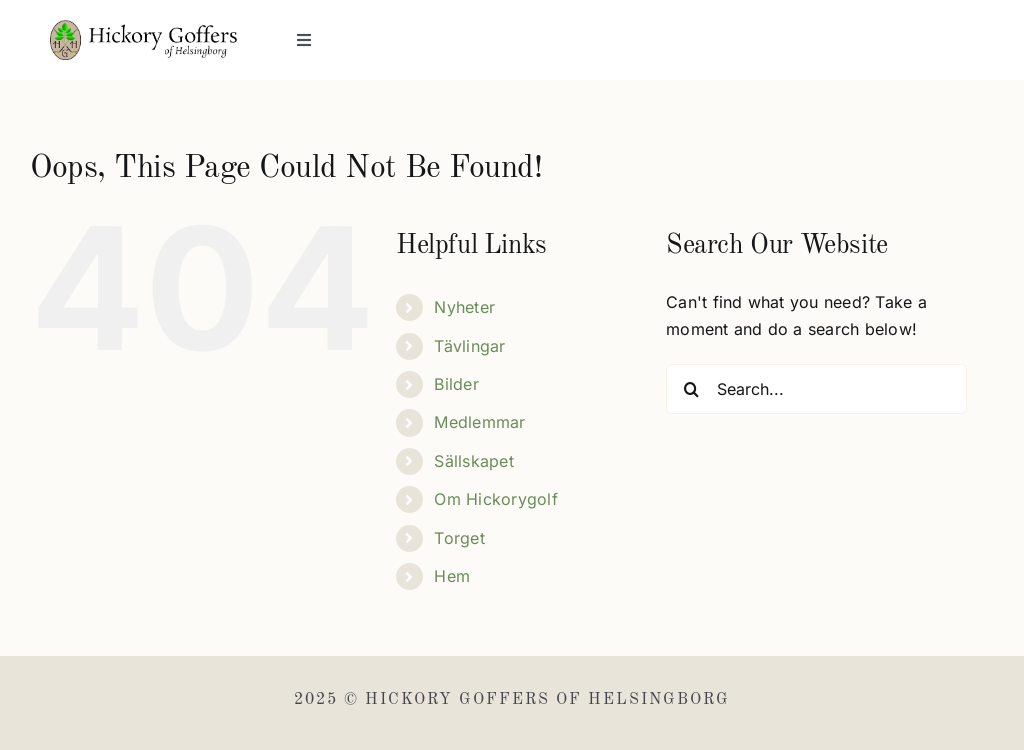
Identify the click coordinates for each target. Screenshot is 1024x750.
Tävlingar (469, 346)
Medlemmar (479, 422)
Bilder (456, 384)
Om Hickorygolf (495, 499)
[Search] (691, 389)
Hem (452, 576)
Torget (459, 538)
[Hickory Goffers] (143, 28)
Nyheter (464, 307)
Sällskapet (473, 461)
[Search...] (816, 389)
